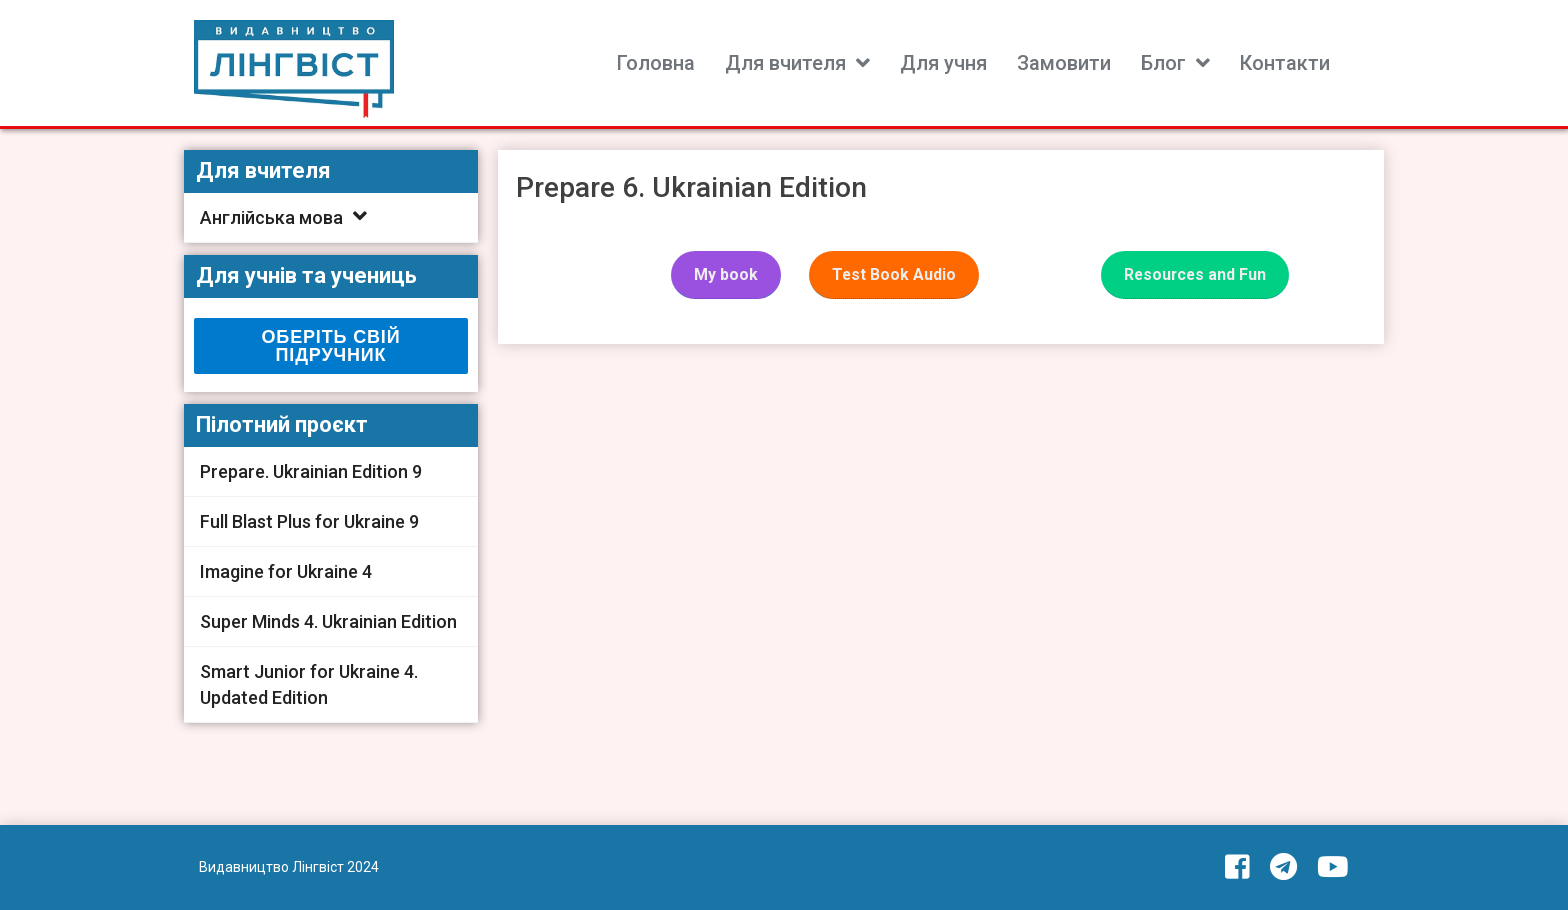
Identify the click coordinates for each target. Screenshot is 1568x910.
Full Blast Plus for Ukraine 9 (309, 521)
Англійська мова (271, 217)
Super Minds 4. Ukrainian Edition (328, 621)
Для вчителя (785, 63)
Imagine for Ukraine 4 (286, 571)
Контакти (1285, 63)
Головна (656, 63)
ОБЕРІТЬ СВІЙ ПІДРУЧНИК (331, 346)
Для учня (943, 63)
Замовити (1064, 63)
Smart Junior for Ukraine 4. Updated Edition (309, 684)
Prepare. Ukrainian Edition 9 (311, 471)
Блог (1163, 63)
